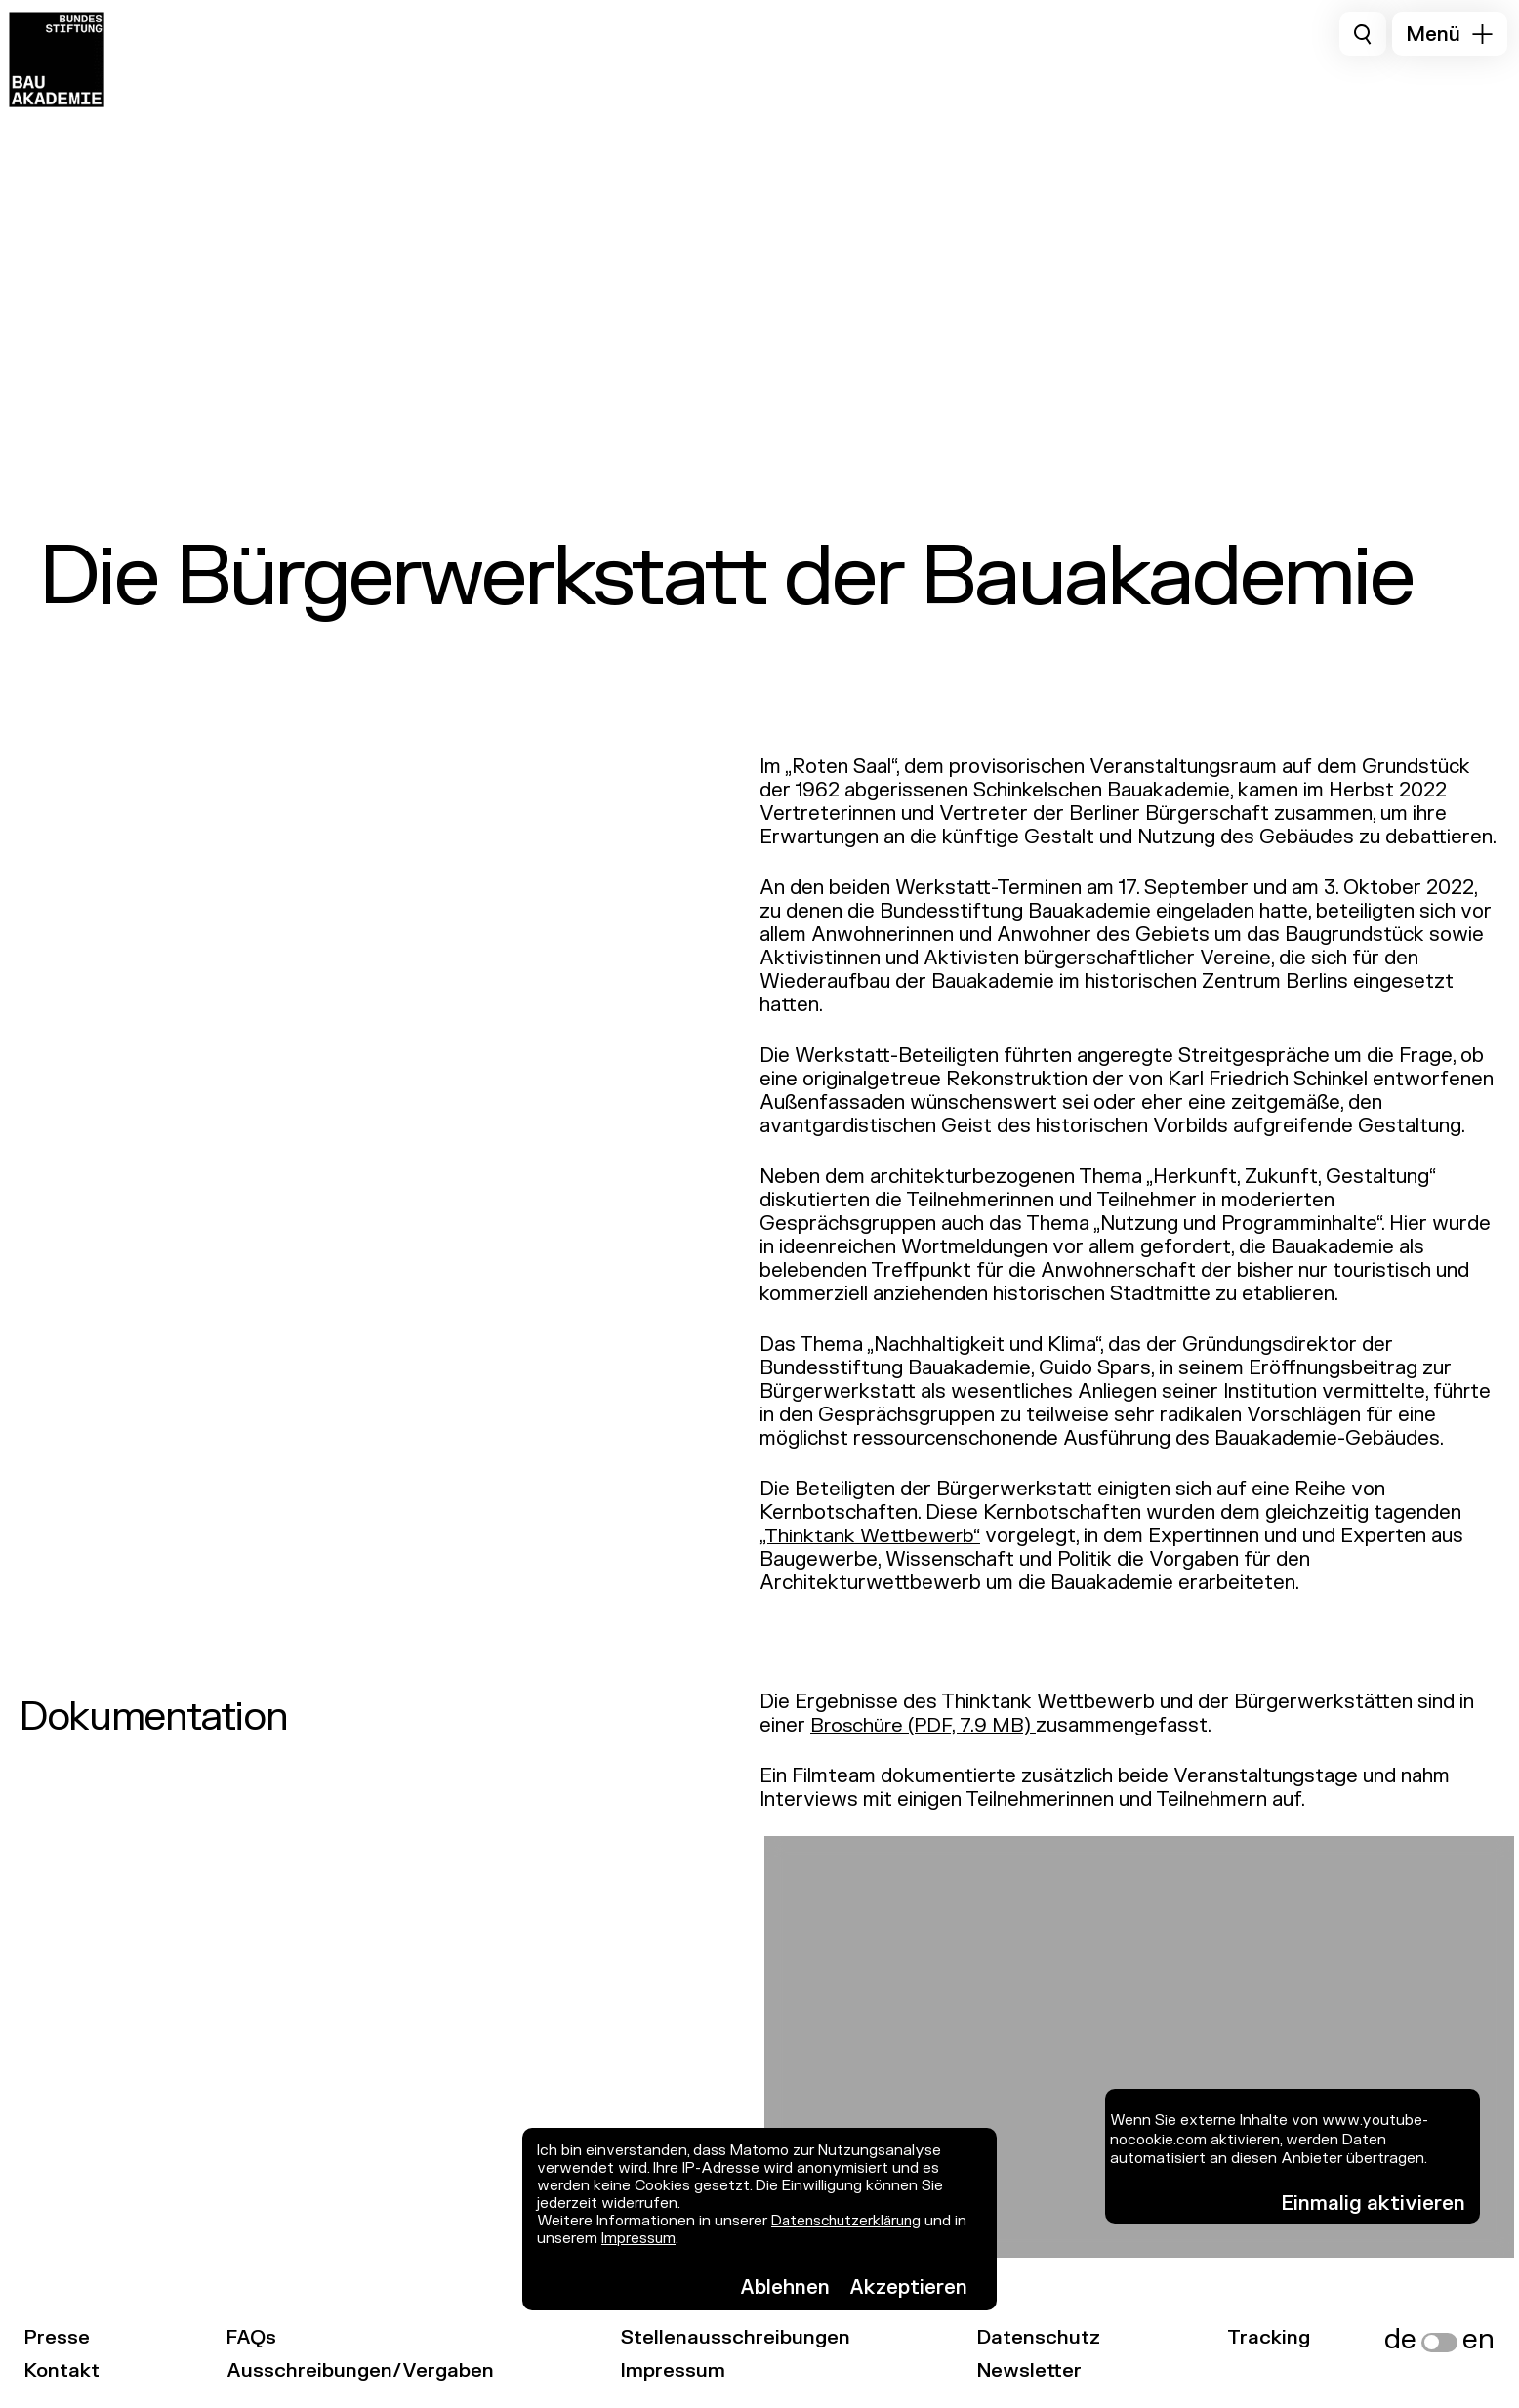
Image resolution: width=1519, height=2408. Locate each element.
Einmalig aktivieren (1373, 2203)
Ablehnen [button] (785, 2287)
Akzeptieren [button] (908, 2287)
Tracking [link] (1283, 2337)
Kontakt (64, 2370)
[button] (1449, 34)
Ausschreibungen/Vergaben (366, 2370)
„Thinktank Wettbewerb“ (871, 1536)
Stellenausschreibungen (744, 2337)
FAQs (256, 2337)
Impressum (639, 2238)
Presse (57, 2337)
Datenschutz (1050, 2337)
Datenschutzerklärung (849, 2221)
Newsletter (1039, 2370)
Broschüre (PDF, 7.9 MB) (925, 1725)
